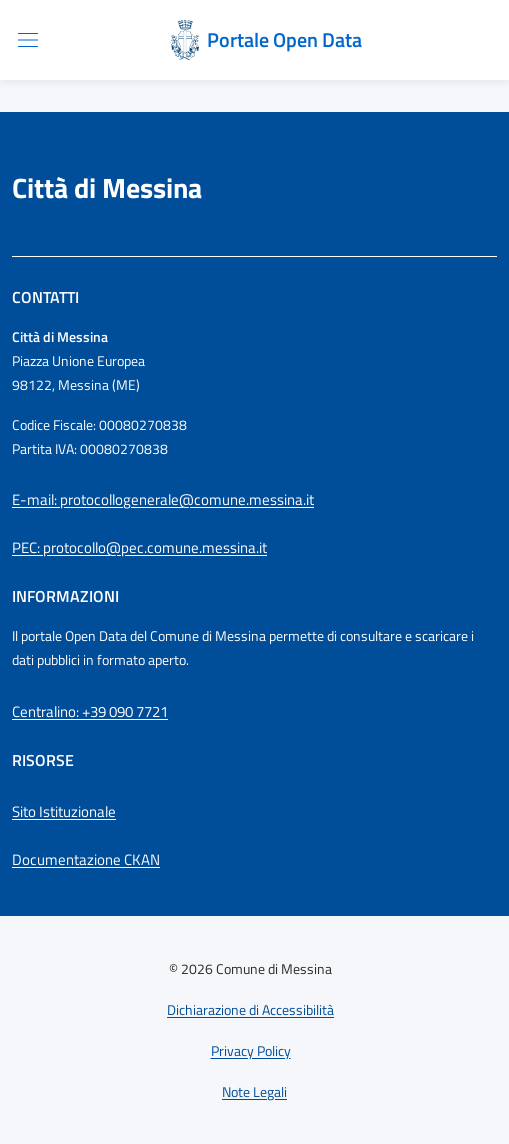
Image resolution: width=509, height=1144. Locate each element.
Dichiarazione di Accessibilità (250, 1009)
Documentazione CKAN (86, 859)
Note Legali (254, 1091)
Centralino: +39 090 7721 (90, 711)
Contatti (45, 297)
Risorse (43, 760)
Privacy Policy (251, 1050)
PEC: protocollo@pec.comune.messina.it (139, 547)
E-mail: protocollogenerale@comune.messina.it (163, 499)
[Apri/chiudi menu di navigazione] (28, 40)
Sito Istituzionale (64, 811)
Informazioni (65, 596)
